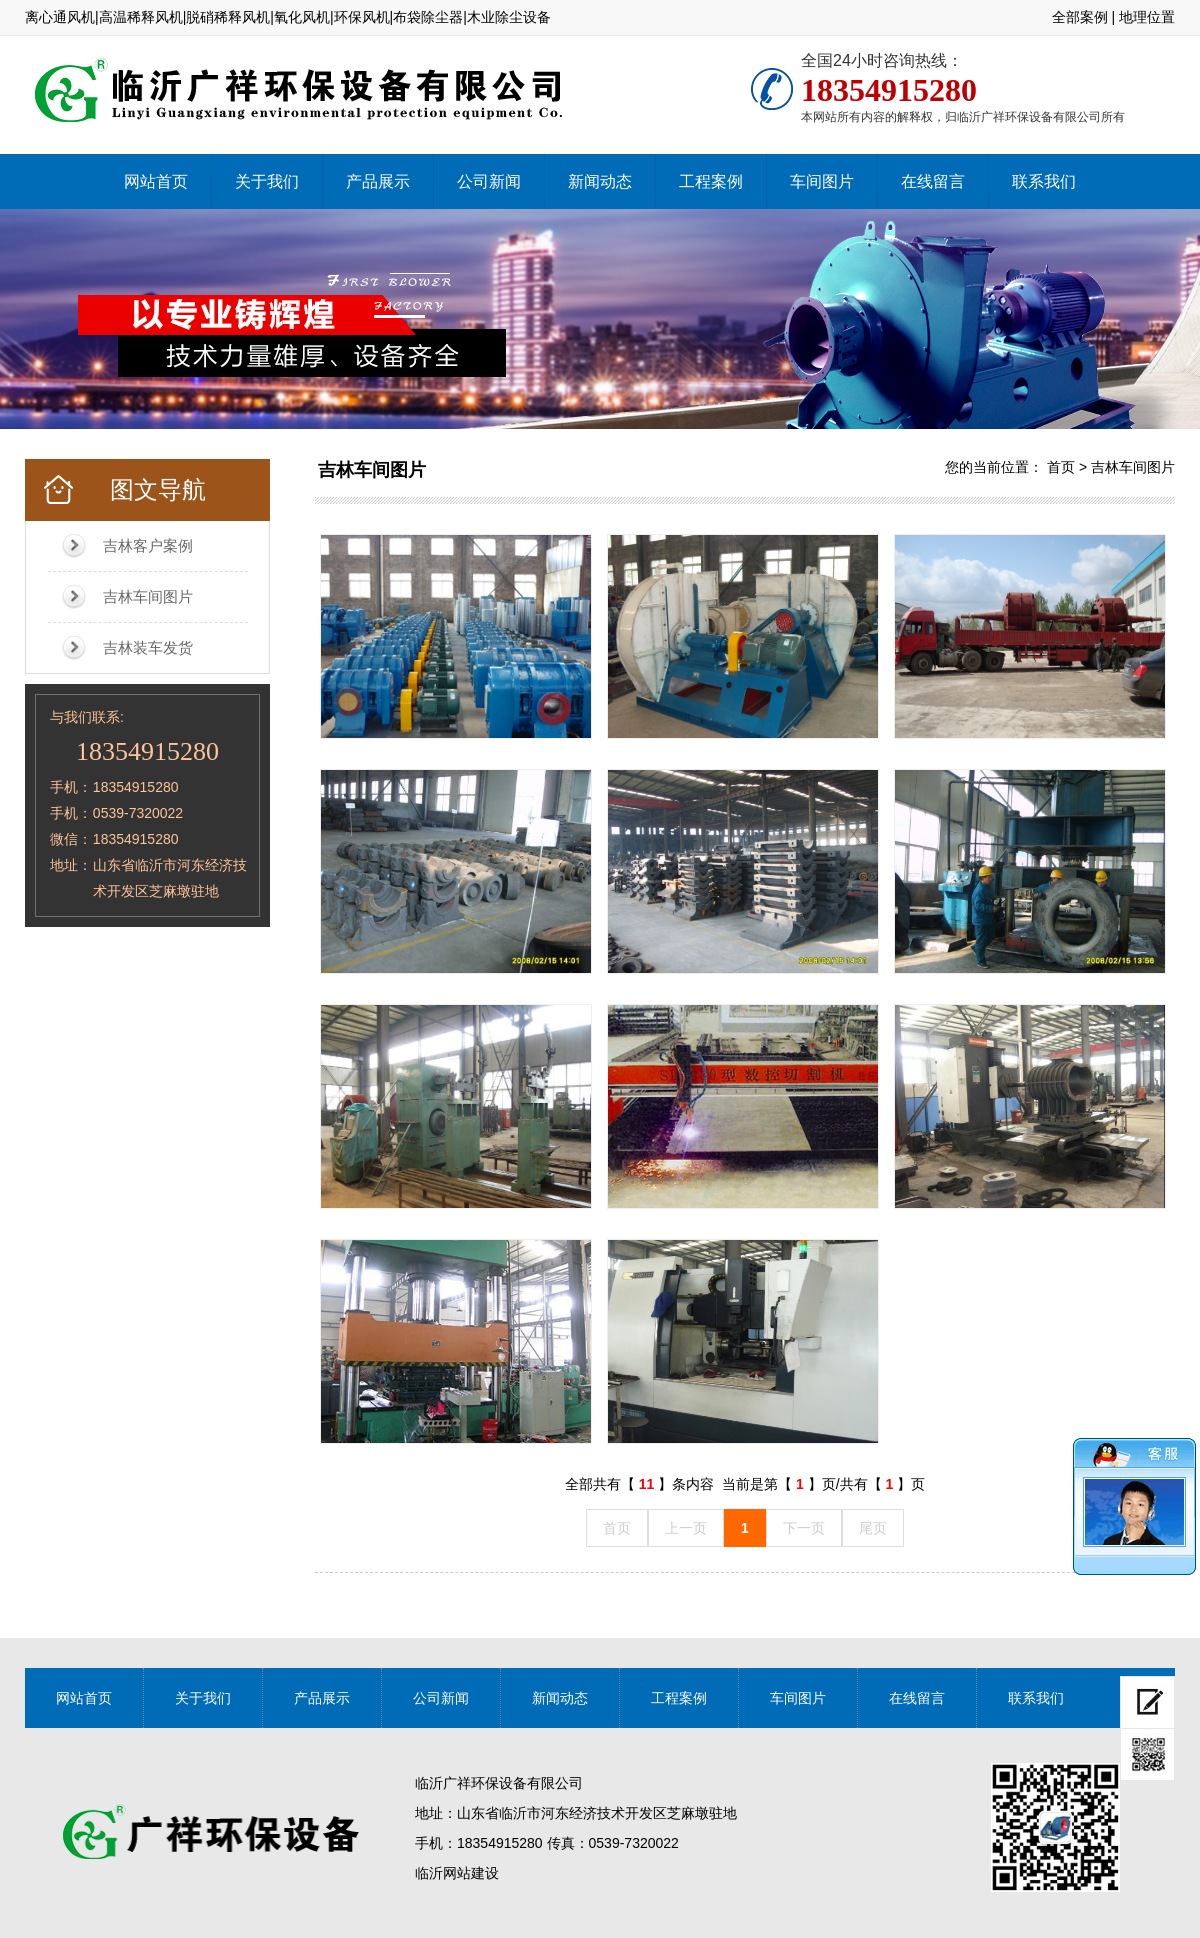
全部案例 (1080, 17)
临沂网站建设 (457, 1873)
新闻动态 (600, 181)
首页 (1061, 467)
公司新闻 (489, 181)
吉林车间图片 (148, 596)
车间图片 (822, 181)
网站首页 (156, 181)
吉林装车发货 (148, 647)
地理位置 (1147, 17)
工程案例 (711, 181)
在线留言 (933, 181)
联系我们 (1044, 181)
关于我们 (267, 181)
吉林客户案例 (148, 545)
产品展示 (378, 181)
